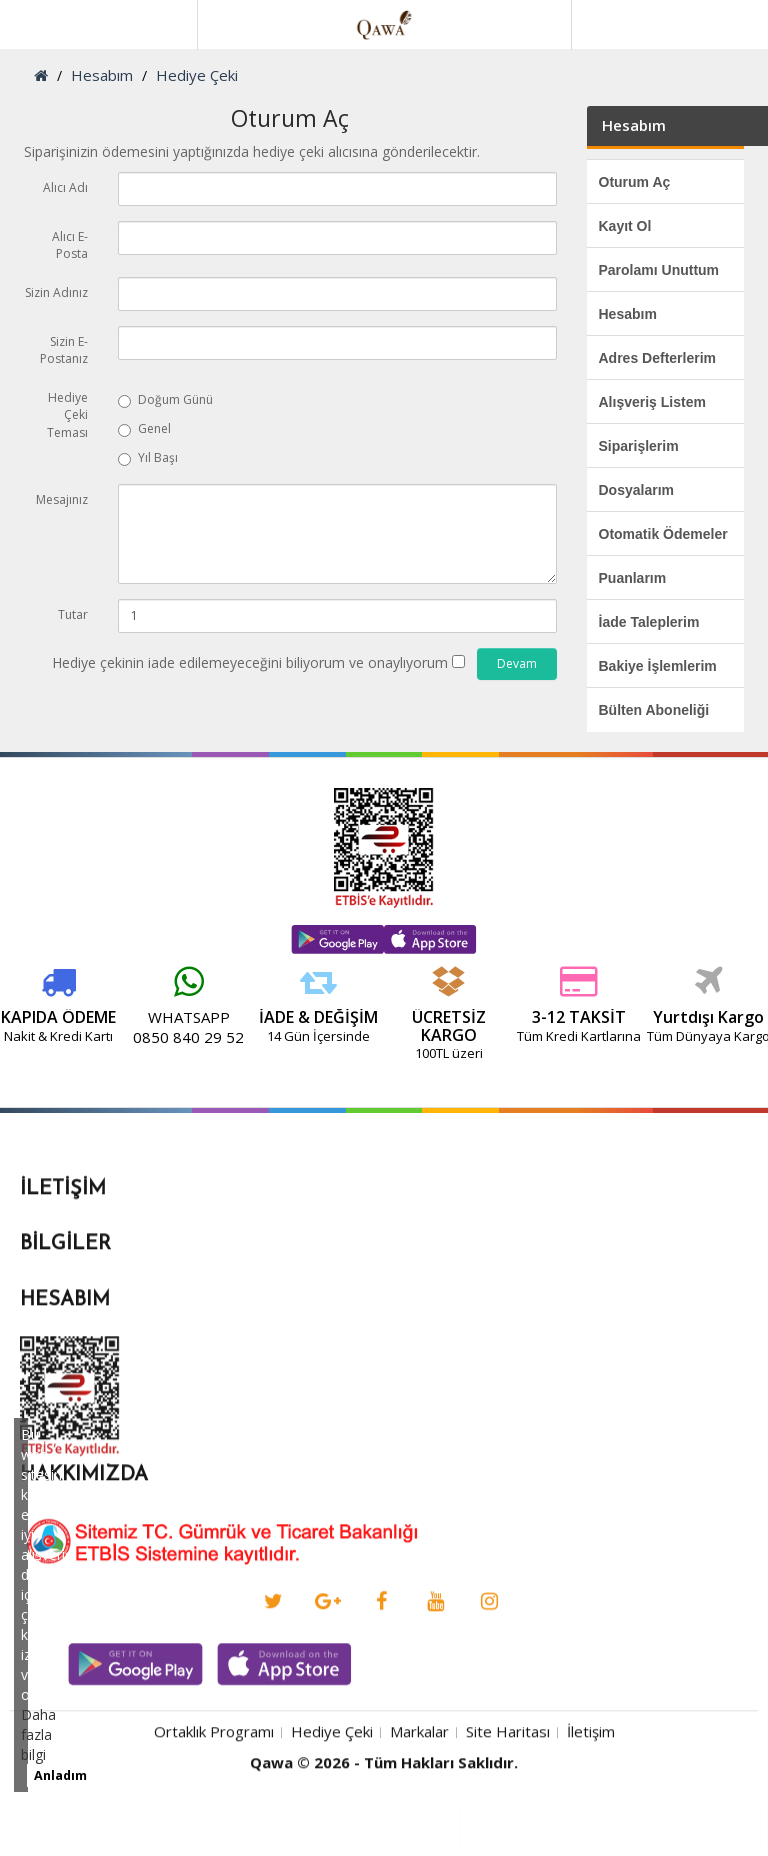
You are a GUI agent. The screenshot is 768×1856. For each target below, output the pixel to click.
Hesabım (102, 75)
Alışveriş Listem (652, 402)
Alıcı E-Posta (70, 245)
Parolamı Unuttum (659, 270)
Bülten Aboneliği (654, 710)
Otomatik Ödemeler (663, 534)
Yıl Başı (148, 457)
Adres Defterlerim (658, 358)
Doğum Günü (165, 399)
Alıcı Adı (65, 187)
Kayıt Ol (625, 226)
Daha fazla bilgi (38, 1734)
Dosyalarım (636, 490)
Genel (144, 428)
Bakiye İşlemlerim (658, 666)
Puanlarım (633, 578)
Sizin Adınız (56, 292)
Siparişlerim (639, 446)
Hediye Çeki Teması (67, 414)
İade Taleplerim (649, 622)
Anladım (60, 1775)
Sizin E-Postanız (64, 350)
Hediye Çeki (197, 75)
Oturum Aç (635, 182)
